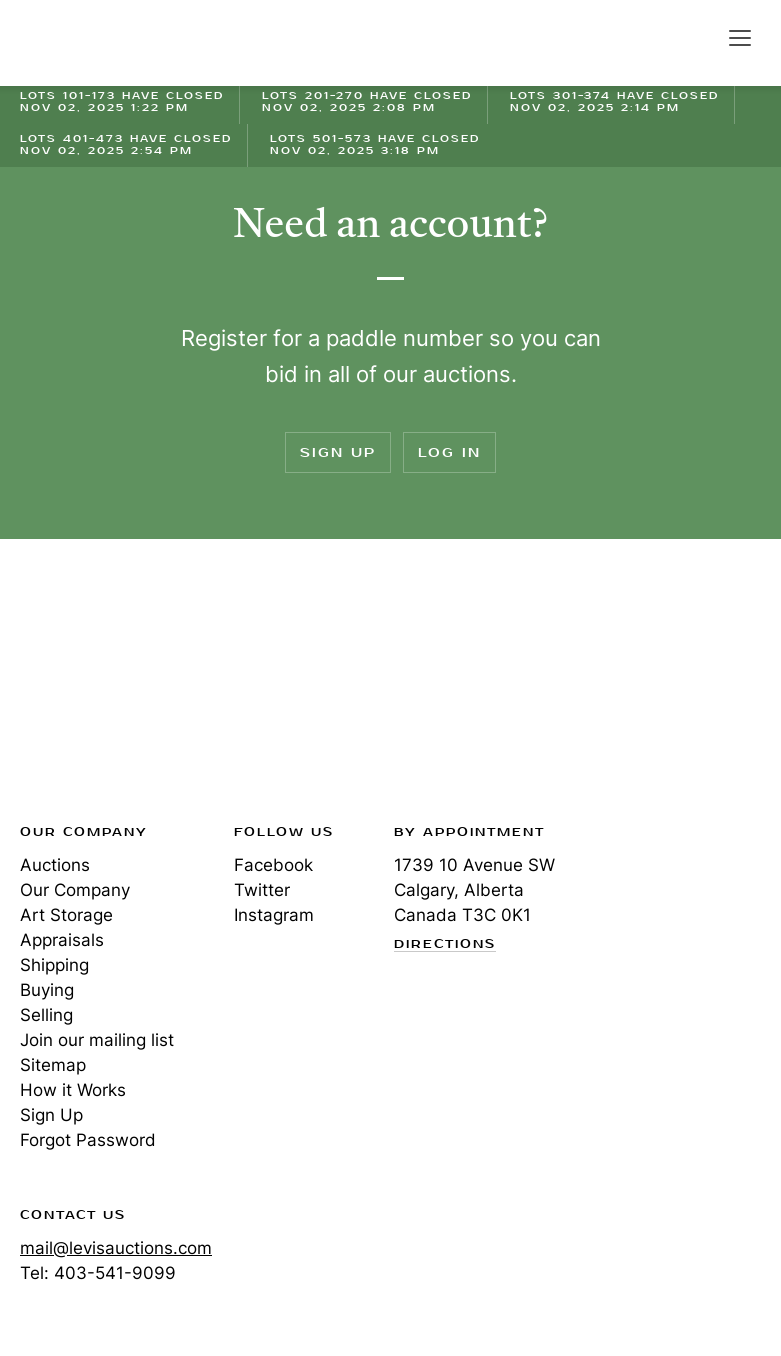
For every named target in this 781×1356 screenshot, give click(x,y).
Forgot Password (88, 1140)
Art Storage (66, 915)
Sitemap (53, 1065)
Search (697, 37)
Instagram (274, 915)
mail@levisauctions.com (116, 1248)
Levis (85, 687)
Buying (47, 990)
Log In (449, 452)
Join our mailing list (97, 1040)
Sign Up (338, 452)
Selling (46, 1015)
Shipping (54, 965)
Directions (445, 945)
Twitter (262, 890)
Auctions (55, 865)
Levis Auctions (90, 43)
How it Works (73, 1090)
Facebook (273, 865)
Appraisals (62, 940)
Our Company (75, 890)
